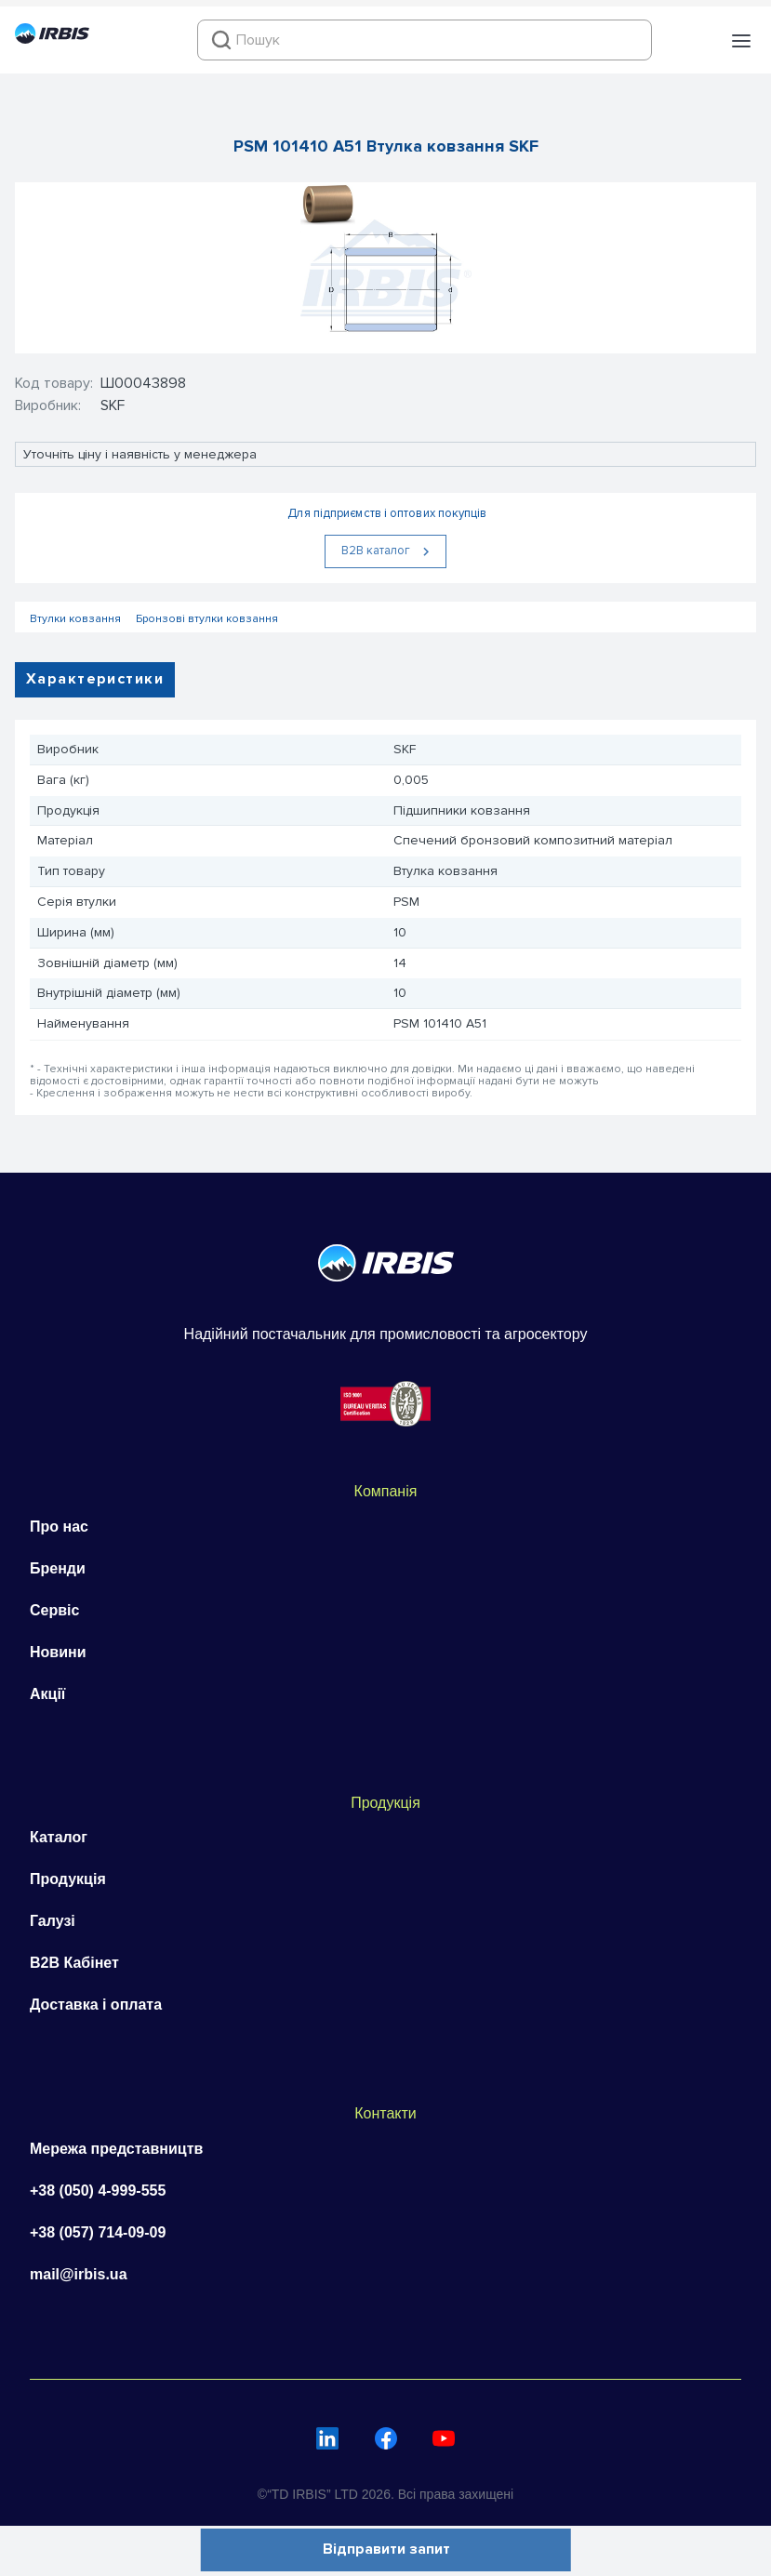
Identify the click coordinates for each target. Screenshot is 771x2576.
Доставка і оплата (96, 2004)
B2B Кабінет (74, 1963)
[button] (741, 41)
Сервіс (54, 1610)
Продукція (68, 1879)
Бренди (58, 1568)
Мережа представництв (116, 2149)
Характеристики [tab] (95, 679)
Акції (47, 1694)
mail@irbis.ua (78, 2274)
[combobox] (424, 40)
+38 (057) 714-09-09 (98, 2232)
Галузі (52, 1921)
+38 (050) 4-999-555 (98, 2190)
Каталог (58, 1837)
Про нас (59, 1526)
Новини (58, 1652)
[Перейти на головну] (52, 39)
